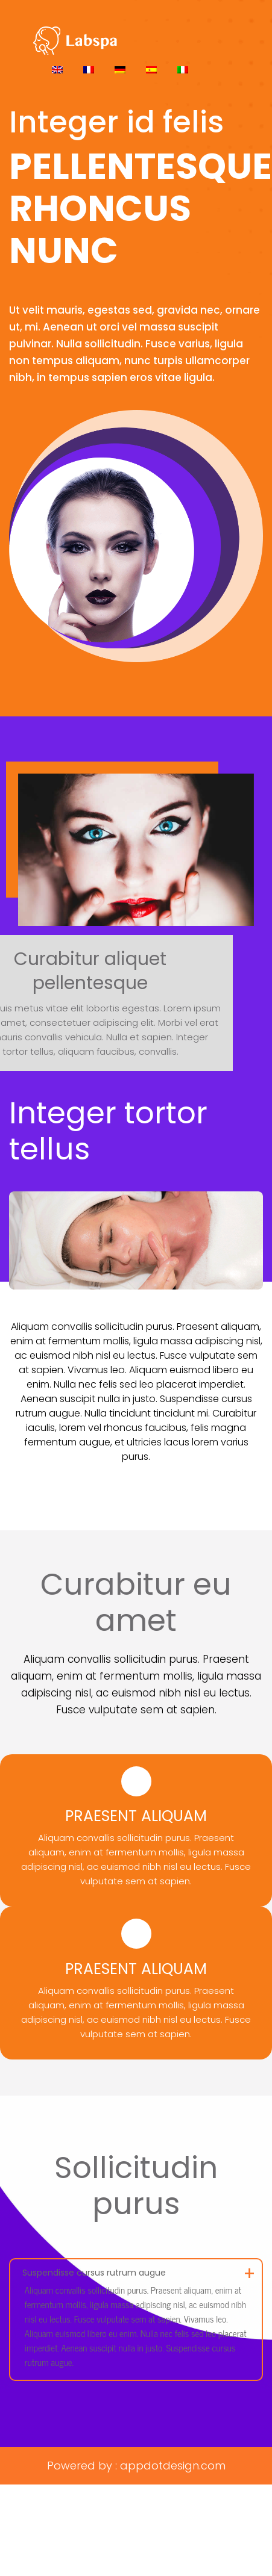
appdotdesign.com (173, 2465)
